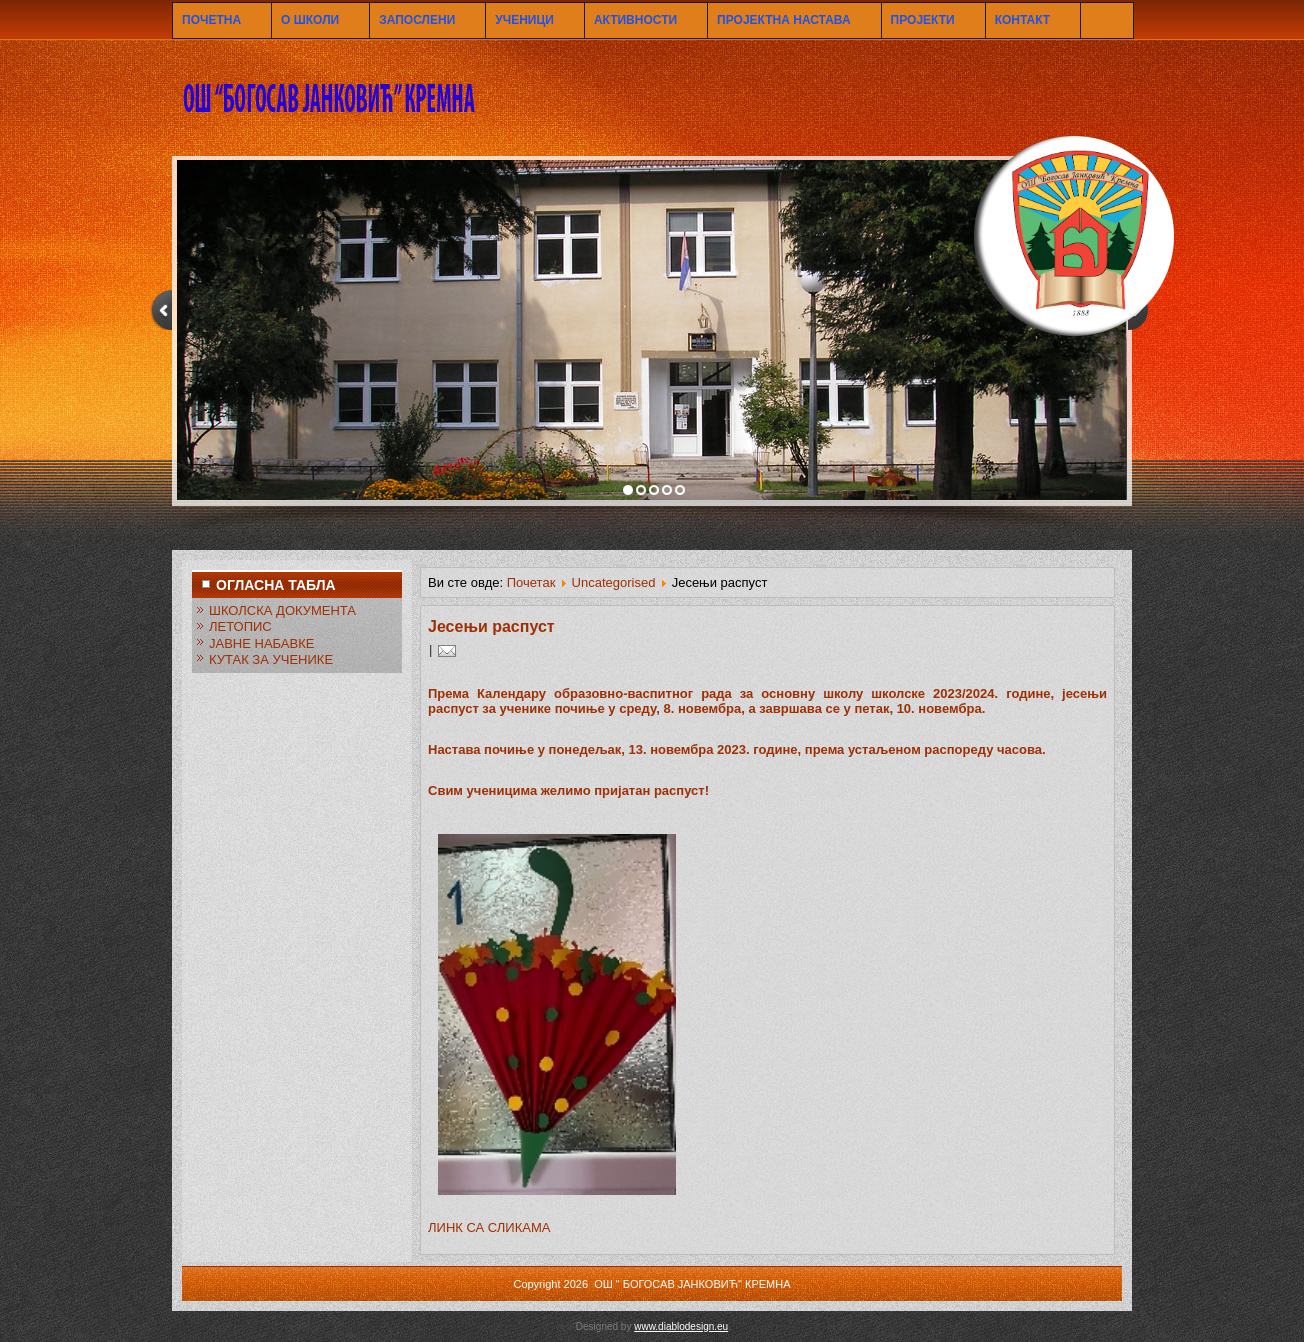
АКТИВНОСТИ (635, 20)
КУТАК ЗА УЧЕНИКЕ (271, 659)
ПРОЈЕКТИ (923, 20)
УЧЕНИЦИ (524, 20)
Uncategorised (614, 582)
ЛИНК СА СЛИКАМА (489, 1227)
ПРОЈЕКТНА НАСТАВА (783, 20)
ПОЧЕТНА (211, 20)
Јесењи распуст (491, 626)
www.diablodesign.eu (681, 1326)
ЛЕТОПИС (240, 626)
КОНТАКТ (1023, 20)
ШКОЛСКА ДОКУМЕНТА (282, 610)
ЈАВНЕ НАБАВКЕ (261, 643)
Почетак (531, 582)
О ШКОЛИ (310, 20)
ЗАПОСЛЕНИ (417, 20)
